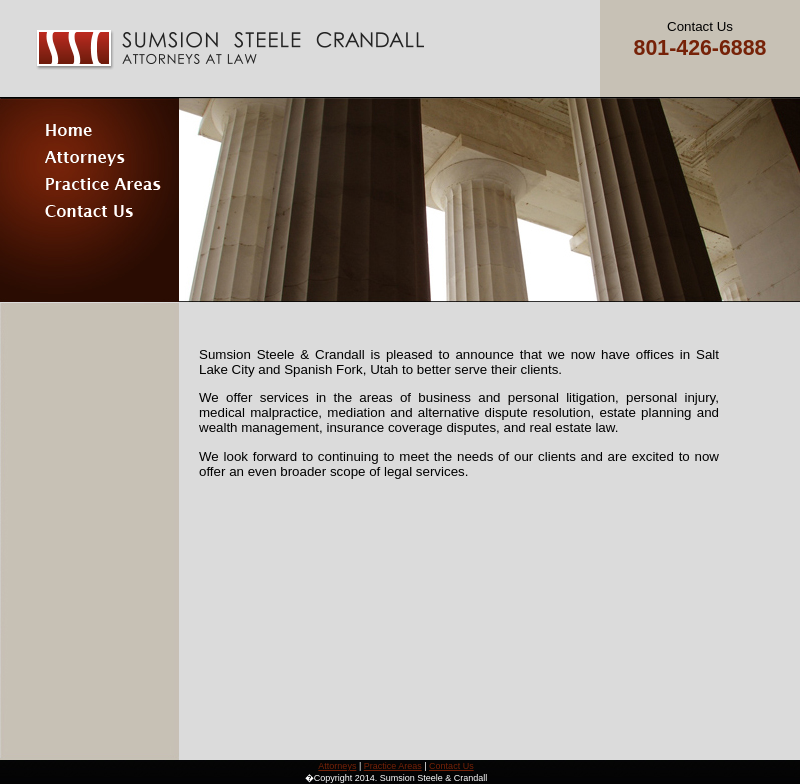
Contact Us (451, 766)
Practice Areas (393, 766)
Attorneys (337, 766)
